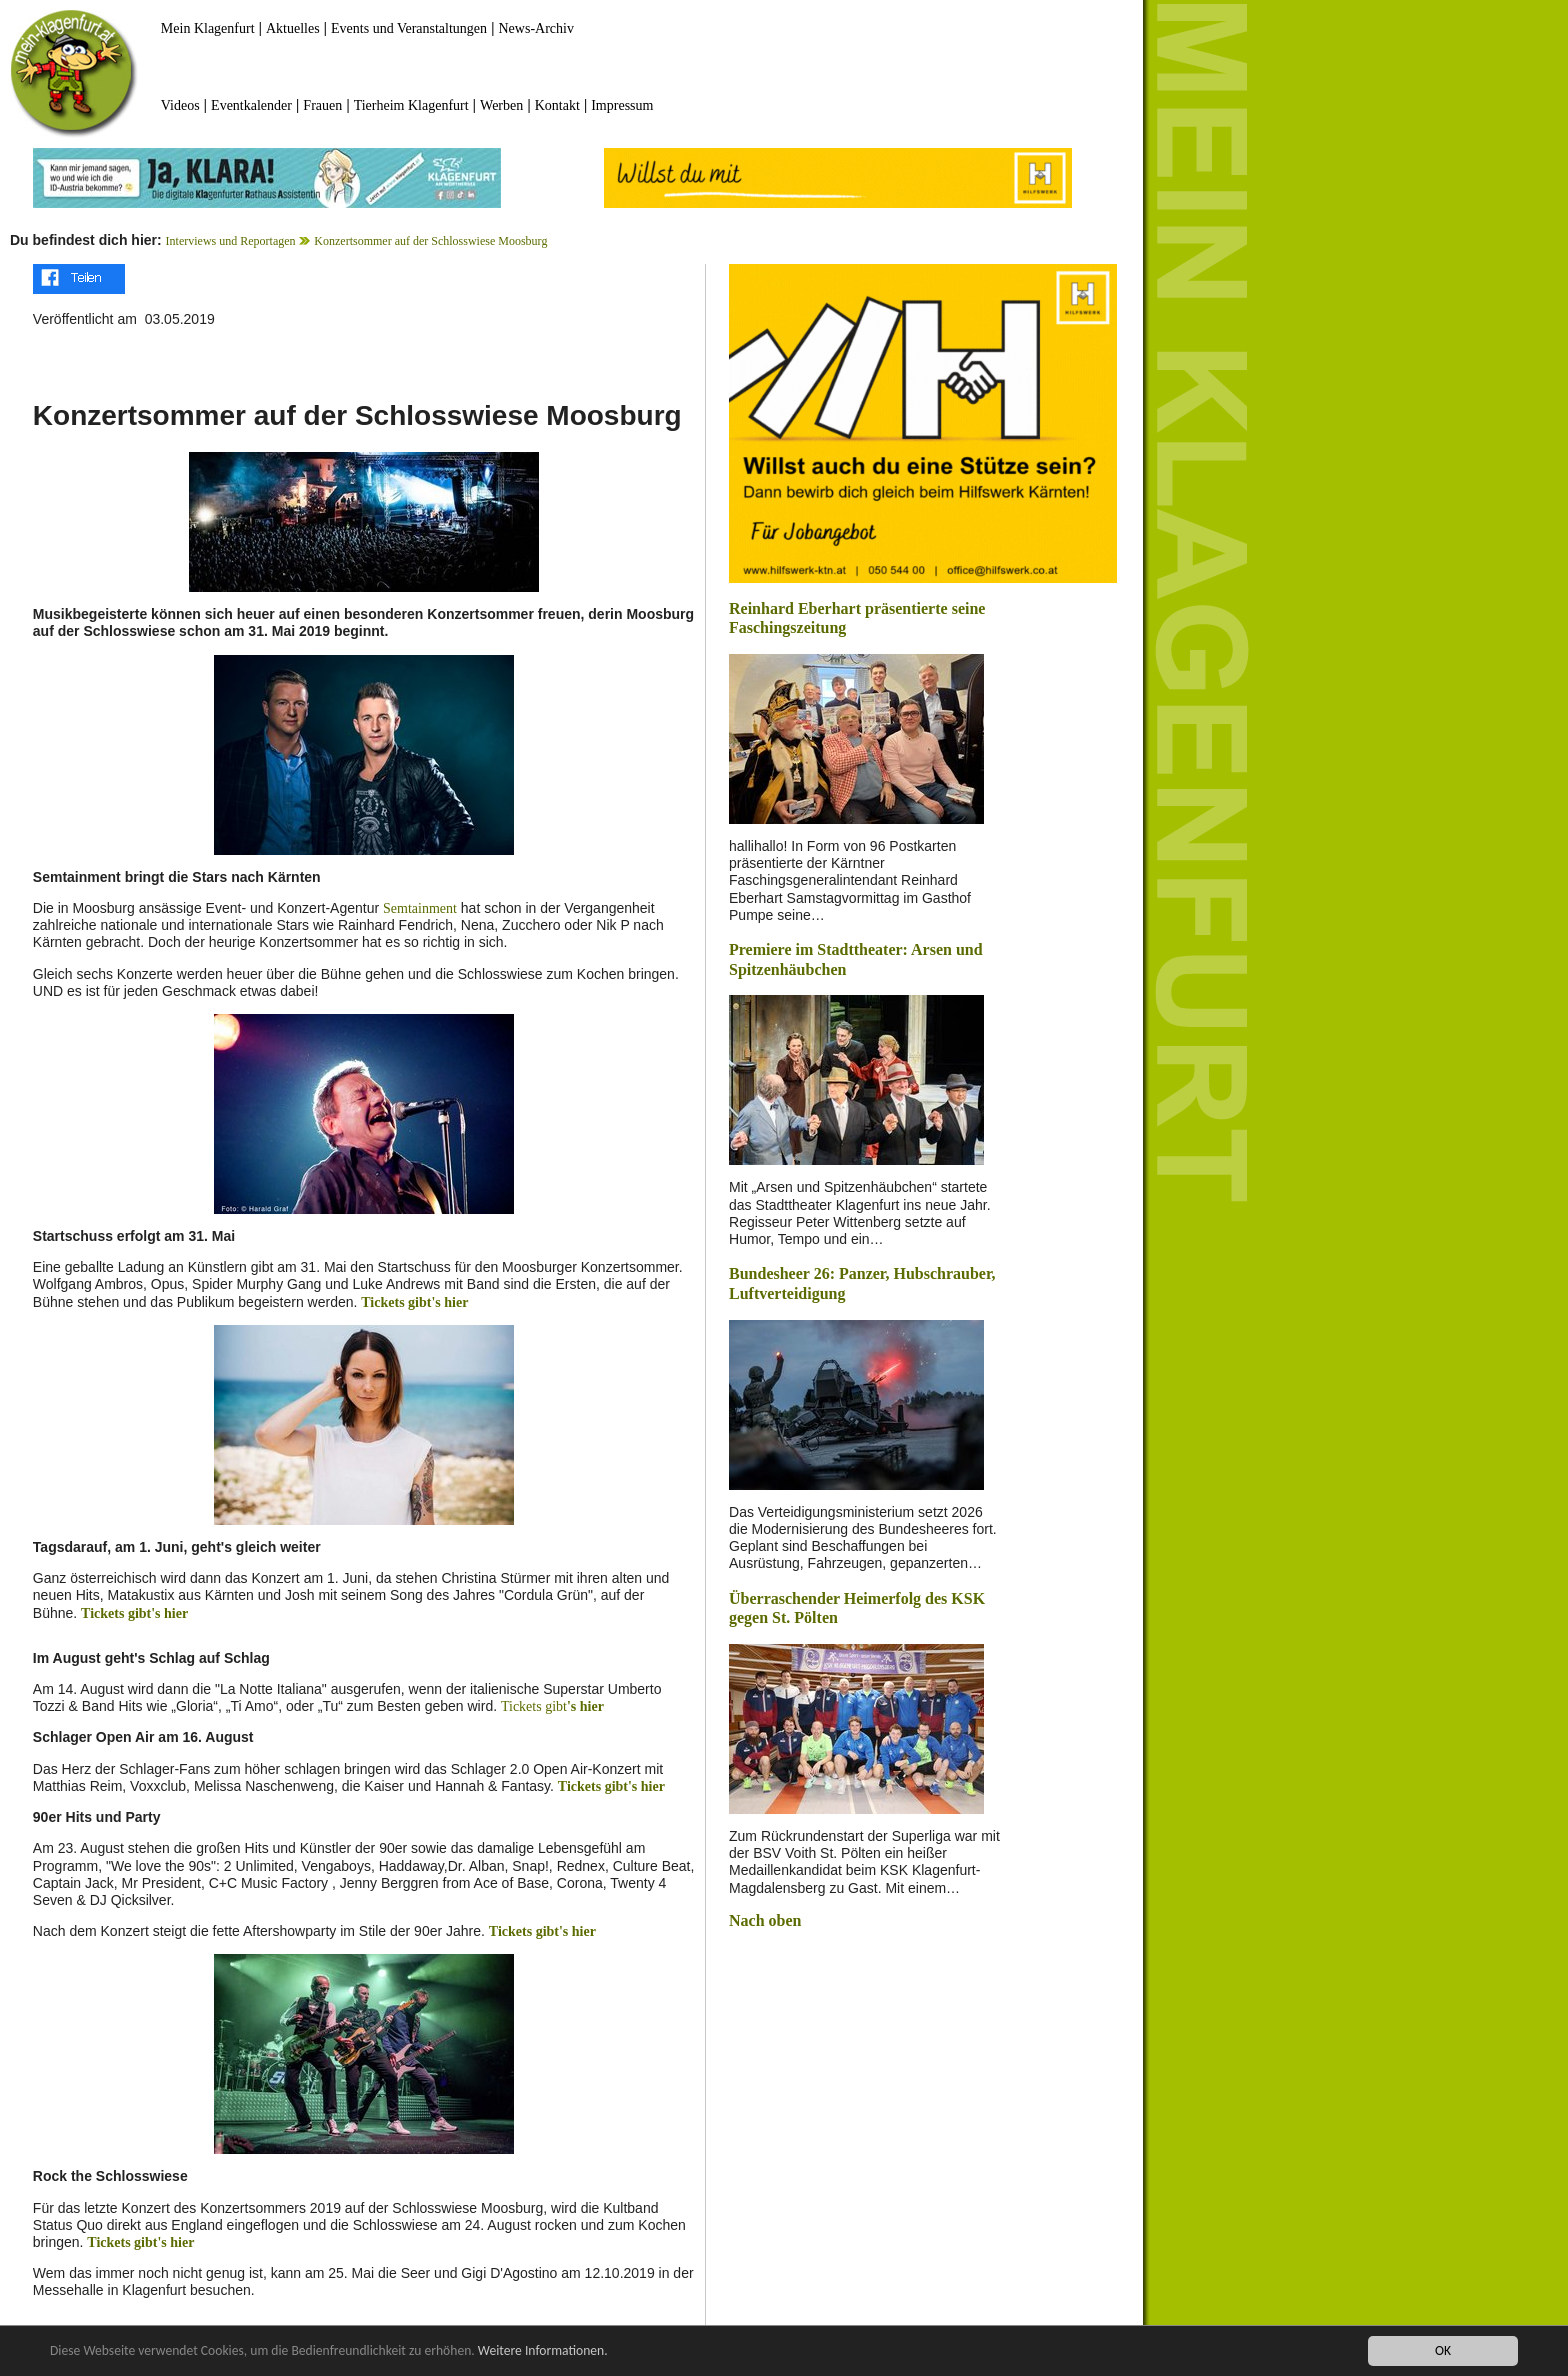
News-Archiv (536, 28)
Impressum (622, 105)
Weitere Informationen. (543, 2351)
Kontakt (557, 105)
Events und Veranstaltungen (409, 28)
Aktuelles (293, 28)
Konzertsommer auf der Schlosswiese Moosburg (430, 241)
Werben (501, 105)
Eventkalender (251, 105)
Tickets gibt (534, 1706)
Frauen (322, 105)
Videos (180, 105)
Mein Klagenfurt (208, 28)
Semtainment (420, 908)
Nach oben (765, 1920)
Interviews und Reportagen (231, 241)
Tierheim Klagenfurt (411, 105)
